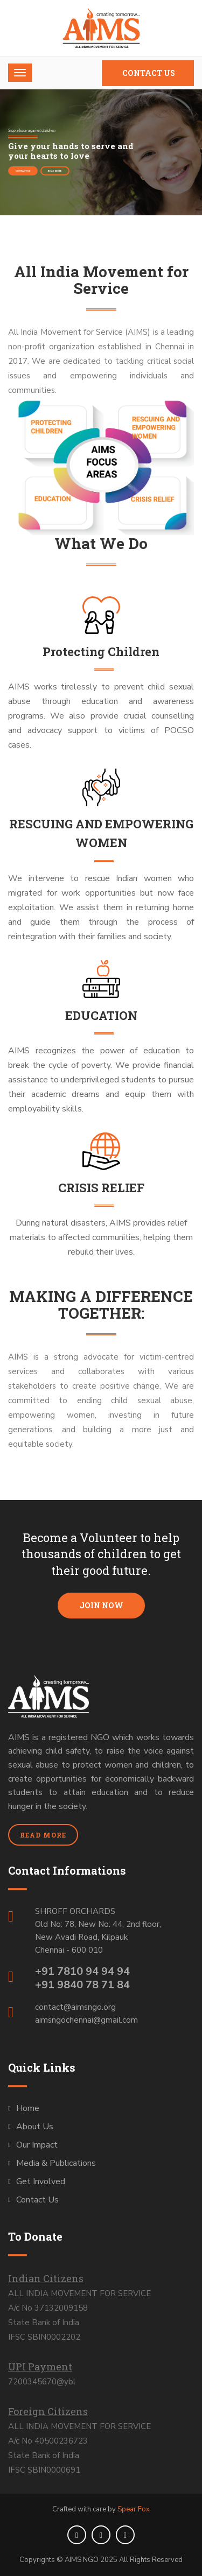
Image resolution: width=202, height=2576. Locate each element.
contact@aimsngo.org (75, 2007)
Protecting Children (101, 651)
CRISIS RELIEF (101, 1187)
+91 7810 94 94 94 (82, 1971)
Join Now (101, 1605)
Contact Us (148, 73)
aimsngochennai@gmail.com (86, 2020)
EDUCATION (101, 1015)
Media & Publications (56, 2163)
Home (27, 2108)
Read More (55, 171)
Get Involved (40, 2181)
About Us (34, 2126)
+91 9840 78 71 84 (82, 1984)
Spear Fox (133, 2509)
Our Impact (37, 2145)
